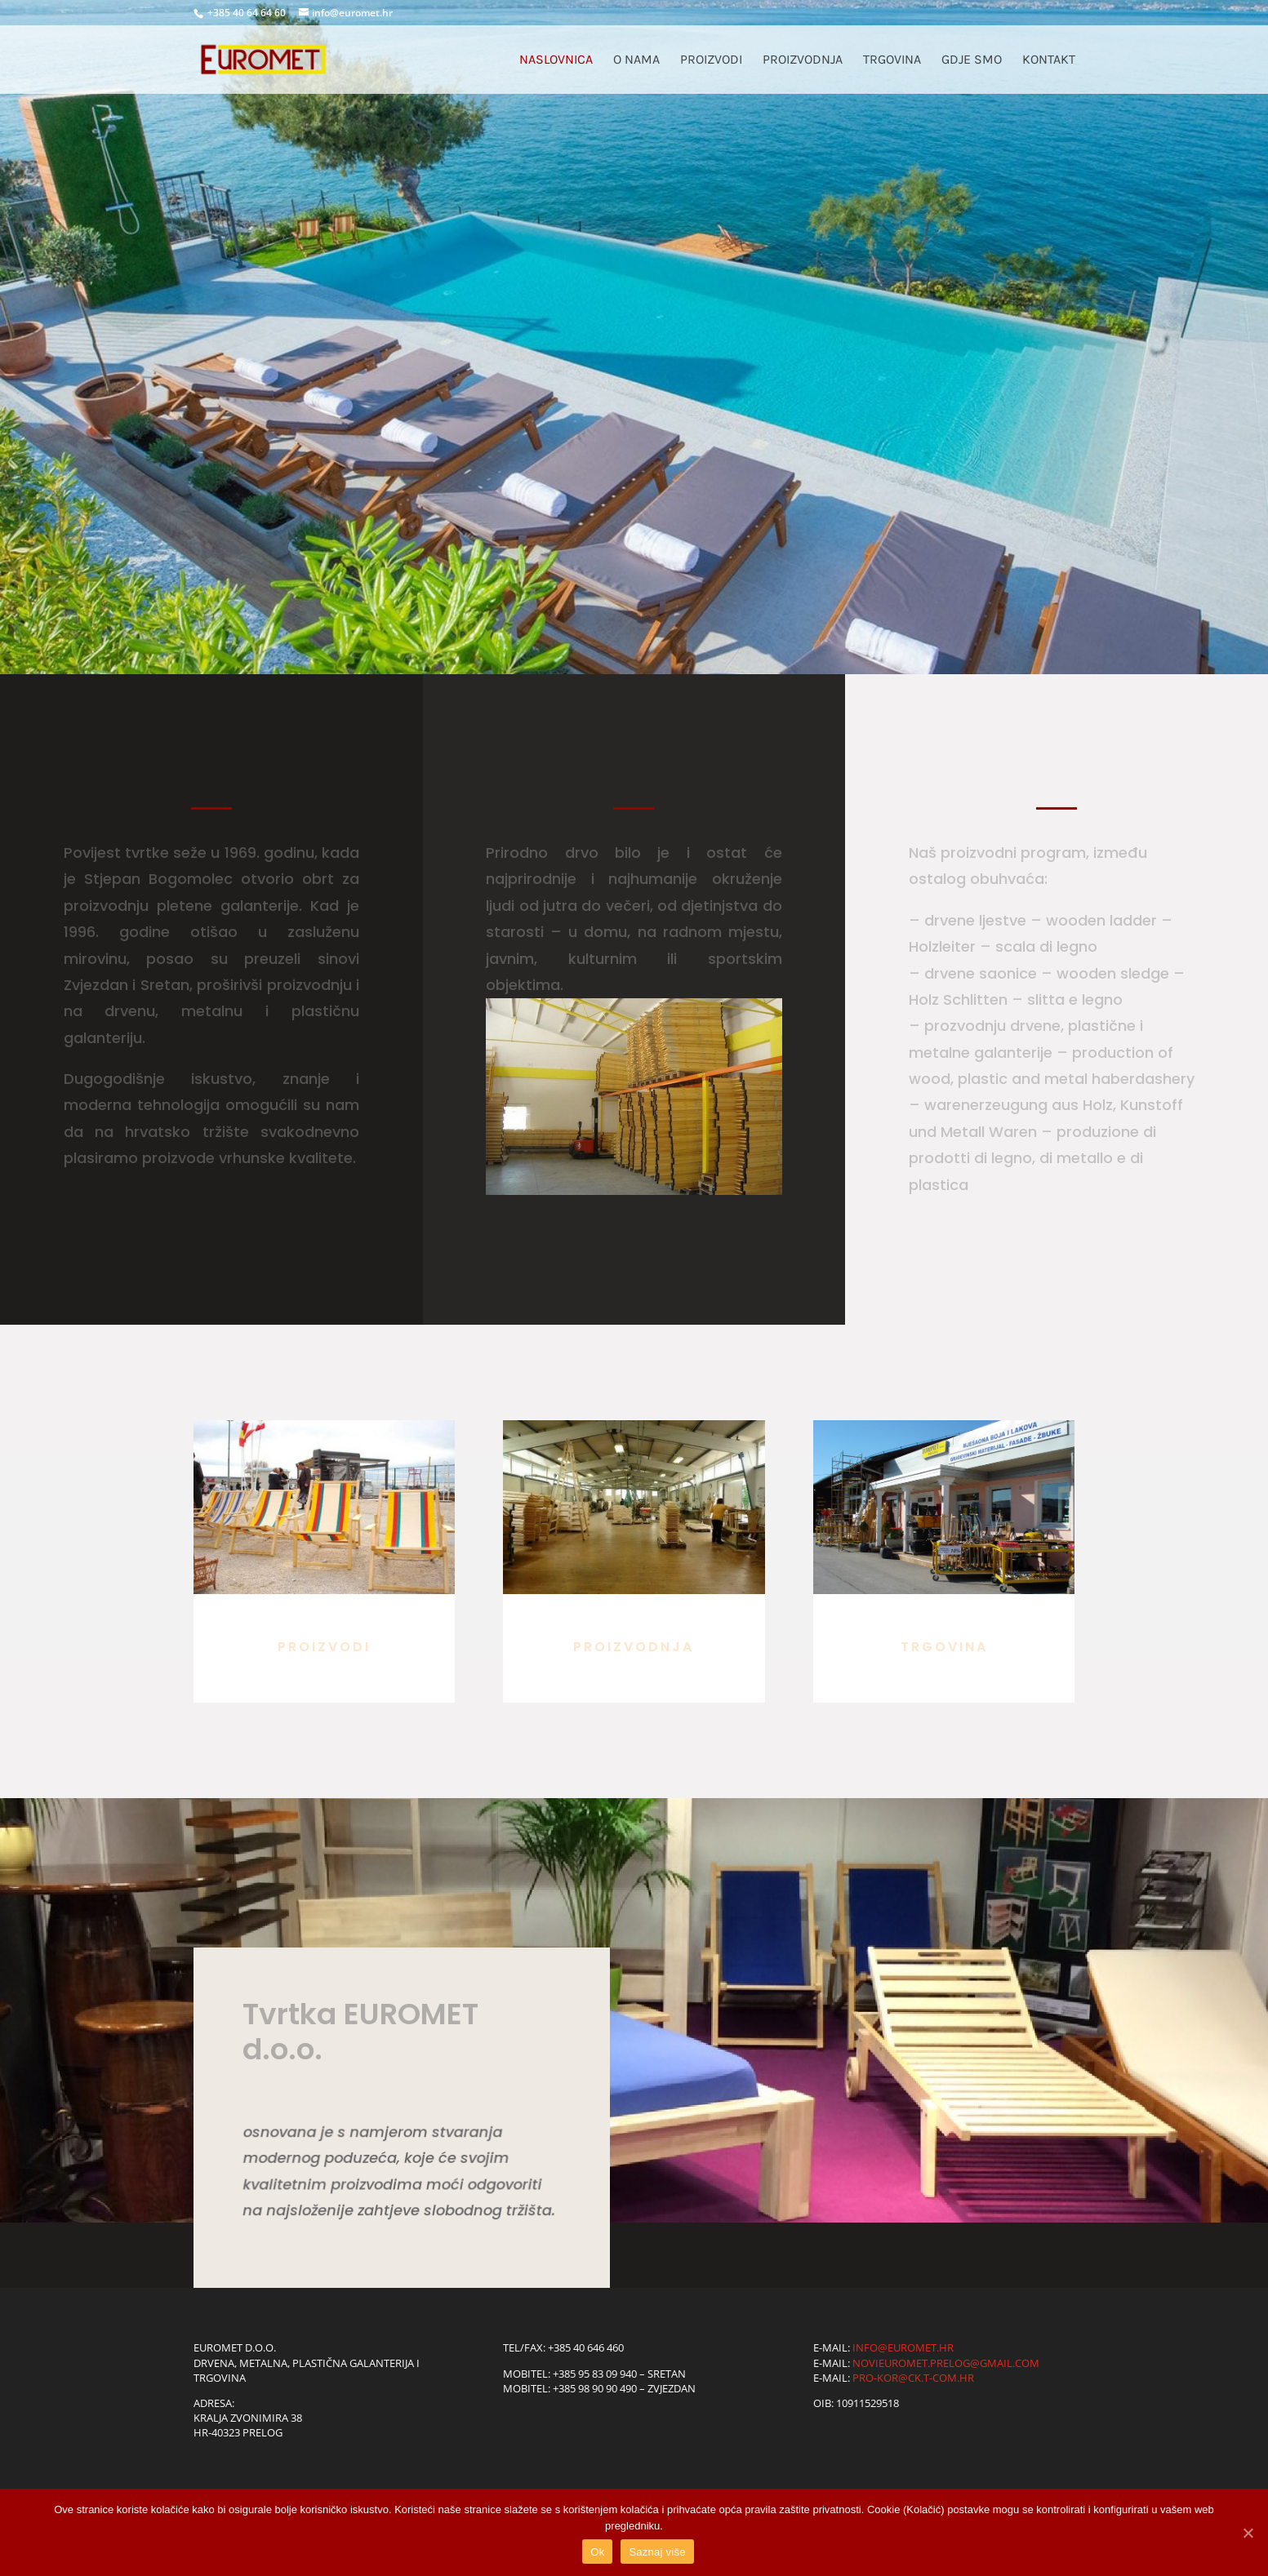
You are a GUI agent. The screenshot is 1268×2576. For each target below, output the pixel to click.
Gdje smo (971, 60)
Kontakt (1048, 60)
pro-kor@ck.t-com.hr (913, 2377)
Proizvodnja (803, 60)
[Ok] (1247, 2533)
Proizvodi (711, 60)
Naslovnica (556, 60)
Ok (597, 2552)
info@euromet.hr (903, 2347)
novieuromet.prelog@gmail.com (945, 2363)
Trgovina (892, 60)
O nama (636, 60)
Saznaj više (657, 2552)
